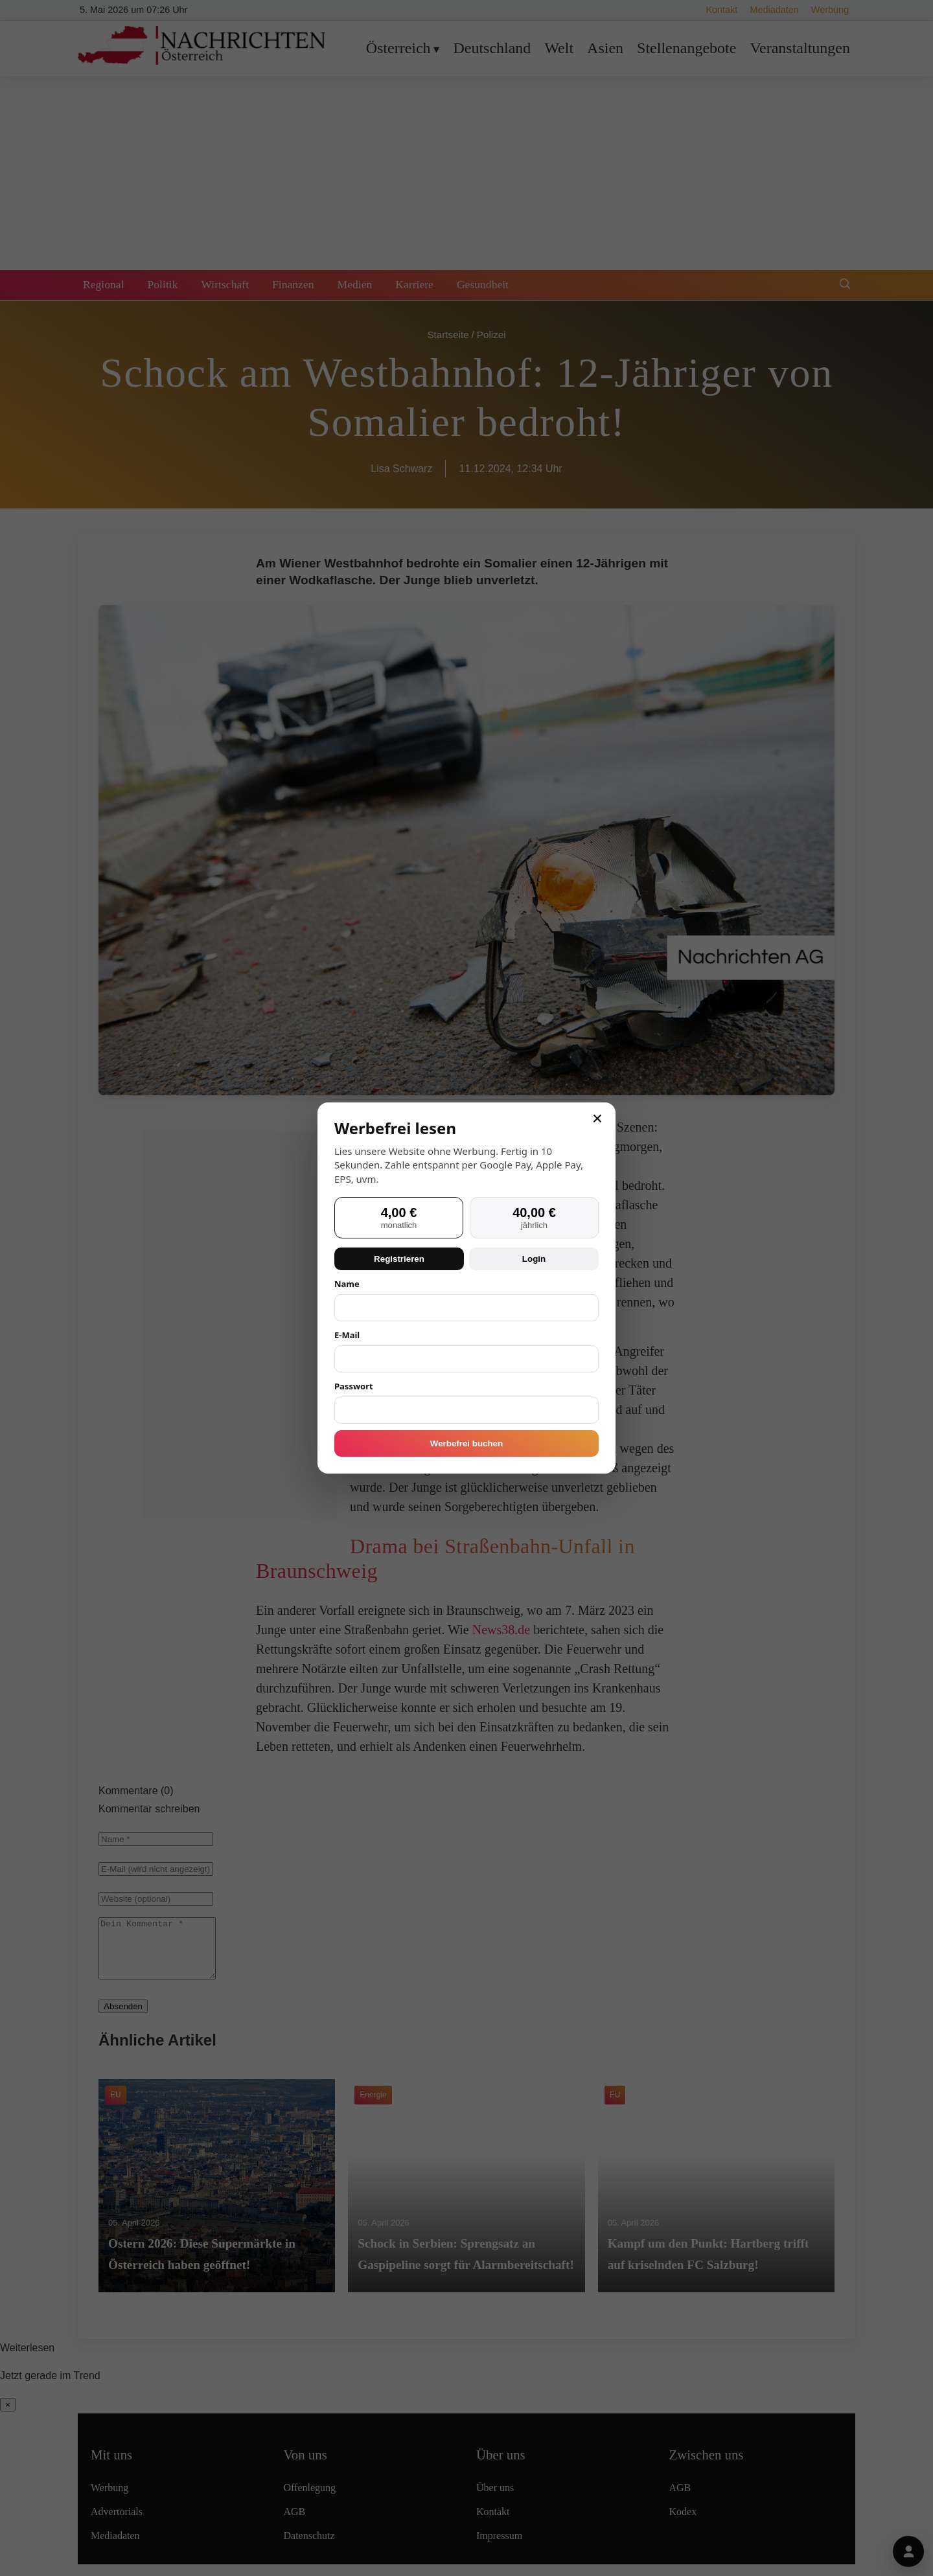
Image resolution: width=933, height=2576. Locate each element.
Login (534, 1259)
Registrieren (399, 1259)
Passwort (353, 1386)
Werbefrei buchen (466, 1443)
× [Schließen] (597, 1118)
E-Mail (347, 1335)
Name (347, 1284)
